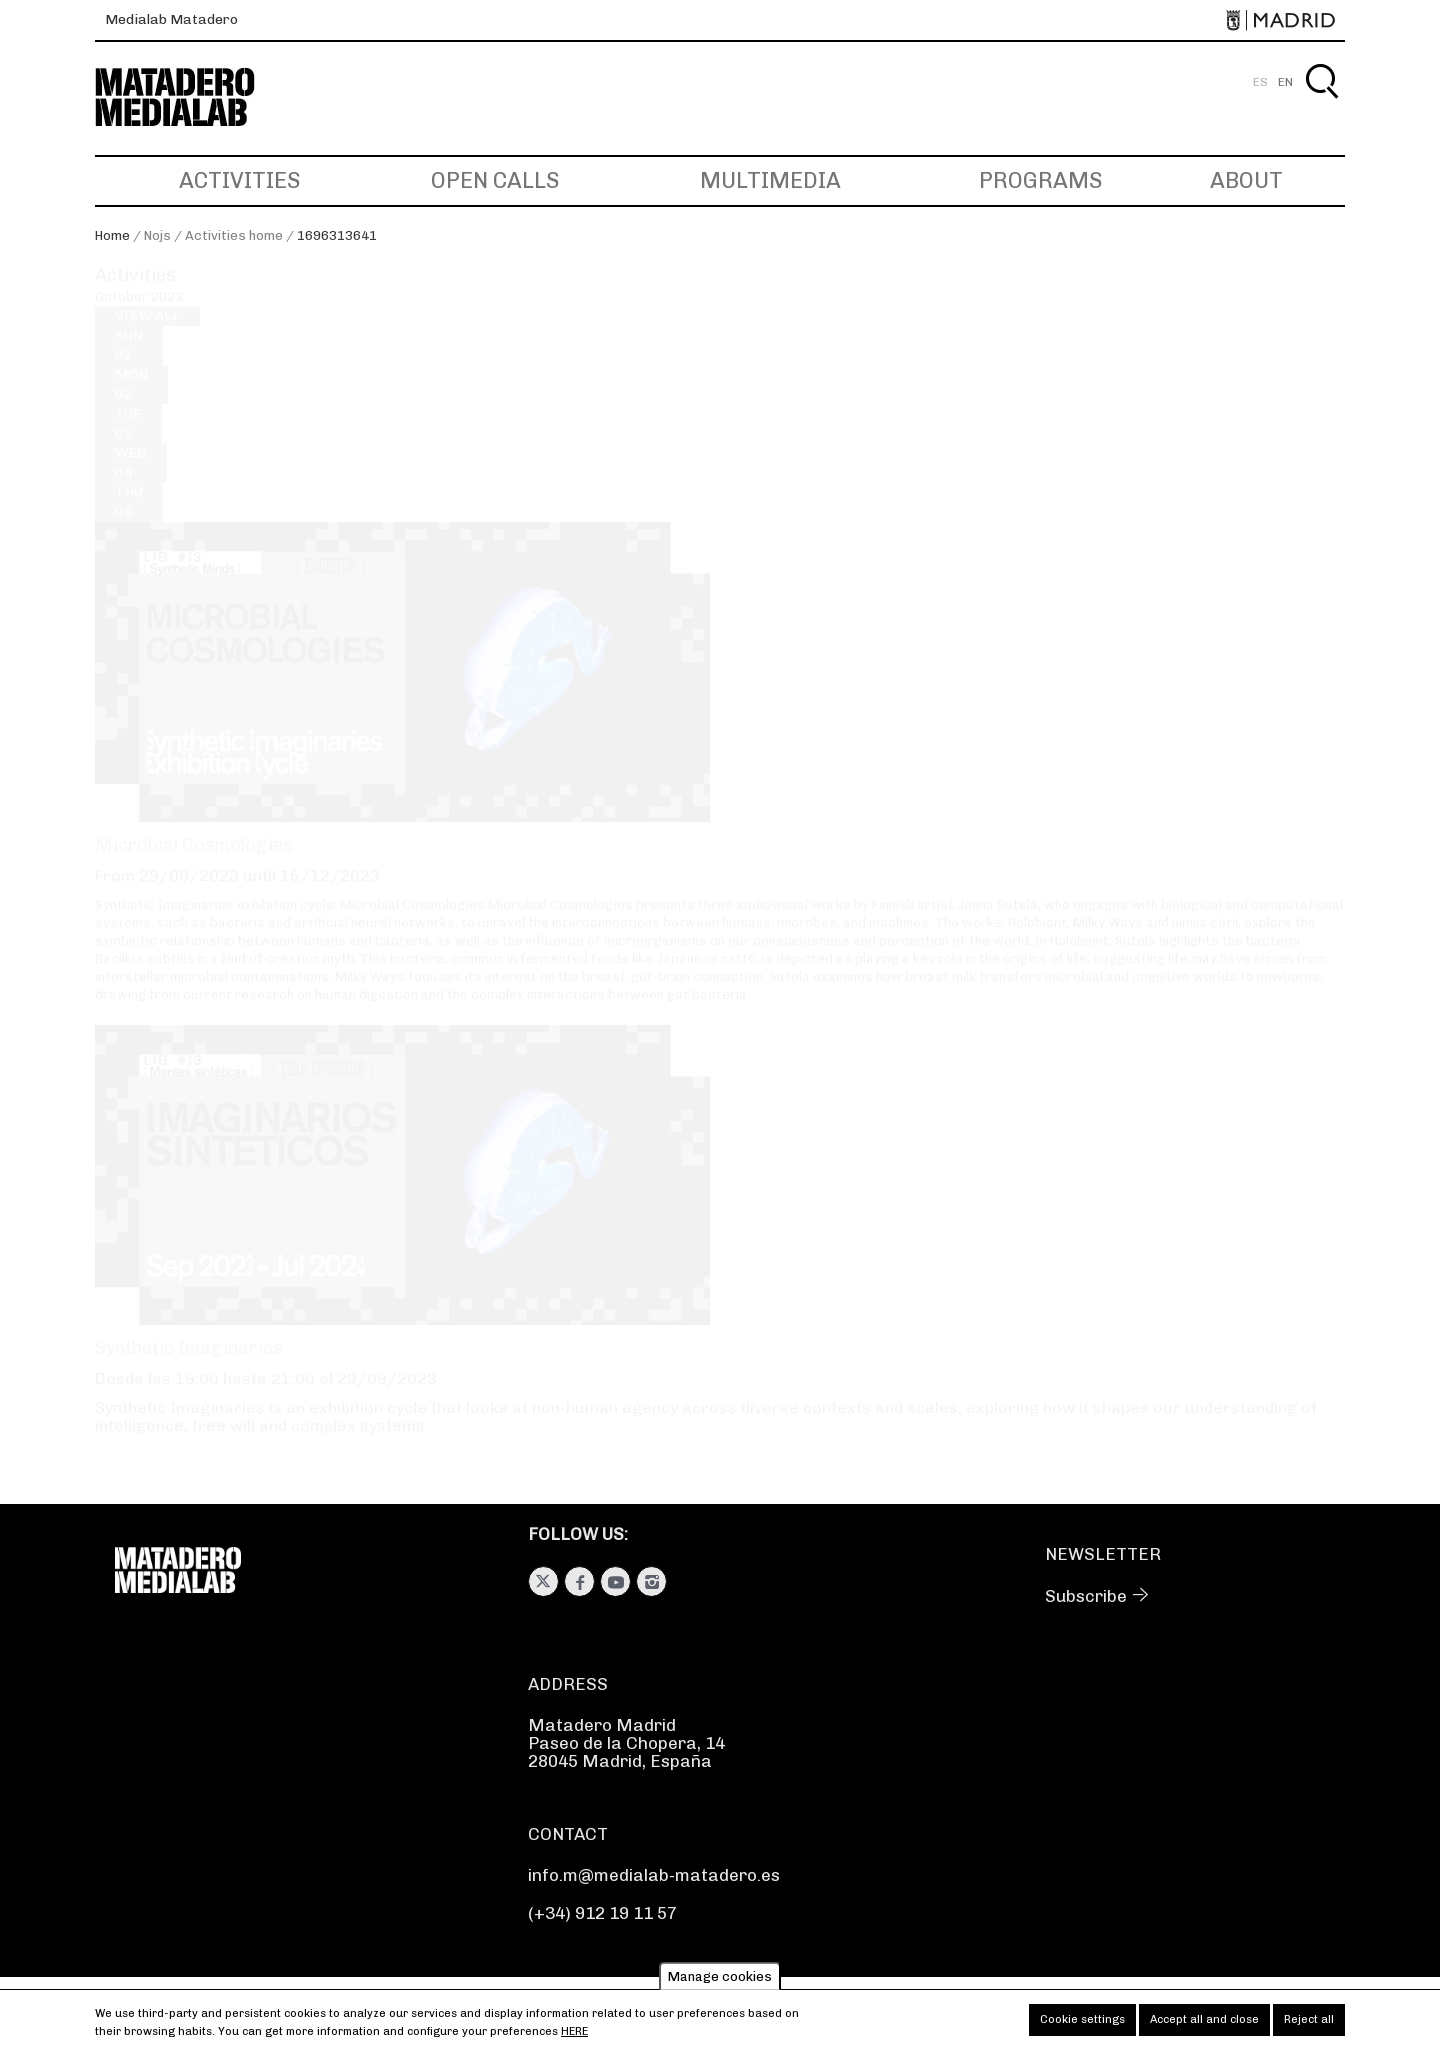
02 (131, 402)
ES (1260, 82)
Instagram (651, 1581)
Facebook (579, 1581)
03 (128, 441)
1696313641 (337, 235)
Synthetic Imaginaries (189, 1367)
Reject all (1309, 2026)
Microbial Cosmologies (194, 864)
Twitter (543, 1581)
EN (1285, 82)
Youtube (615, 1581)
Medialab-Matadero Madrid (193, 97)
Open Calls (495, 180)
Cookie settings (1082, 2026)
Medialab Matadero (171, 19)
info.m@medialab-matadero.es (654, 1875)
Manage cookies (720, 1983)
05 (129, 519)
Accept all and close (1204, 2026)
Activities (239, 180)
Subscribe (1086, 1596)
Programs (1040, 180)
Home (112, 235)
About (1246, 180)
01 (129, 363)
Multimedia (770, 180)
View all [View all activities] (147, 334)
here (574, 2038)
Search (1321, 104)
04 (131, 480)
